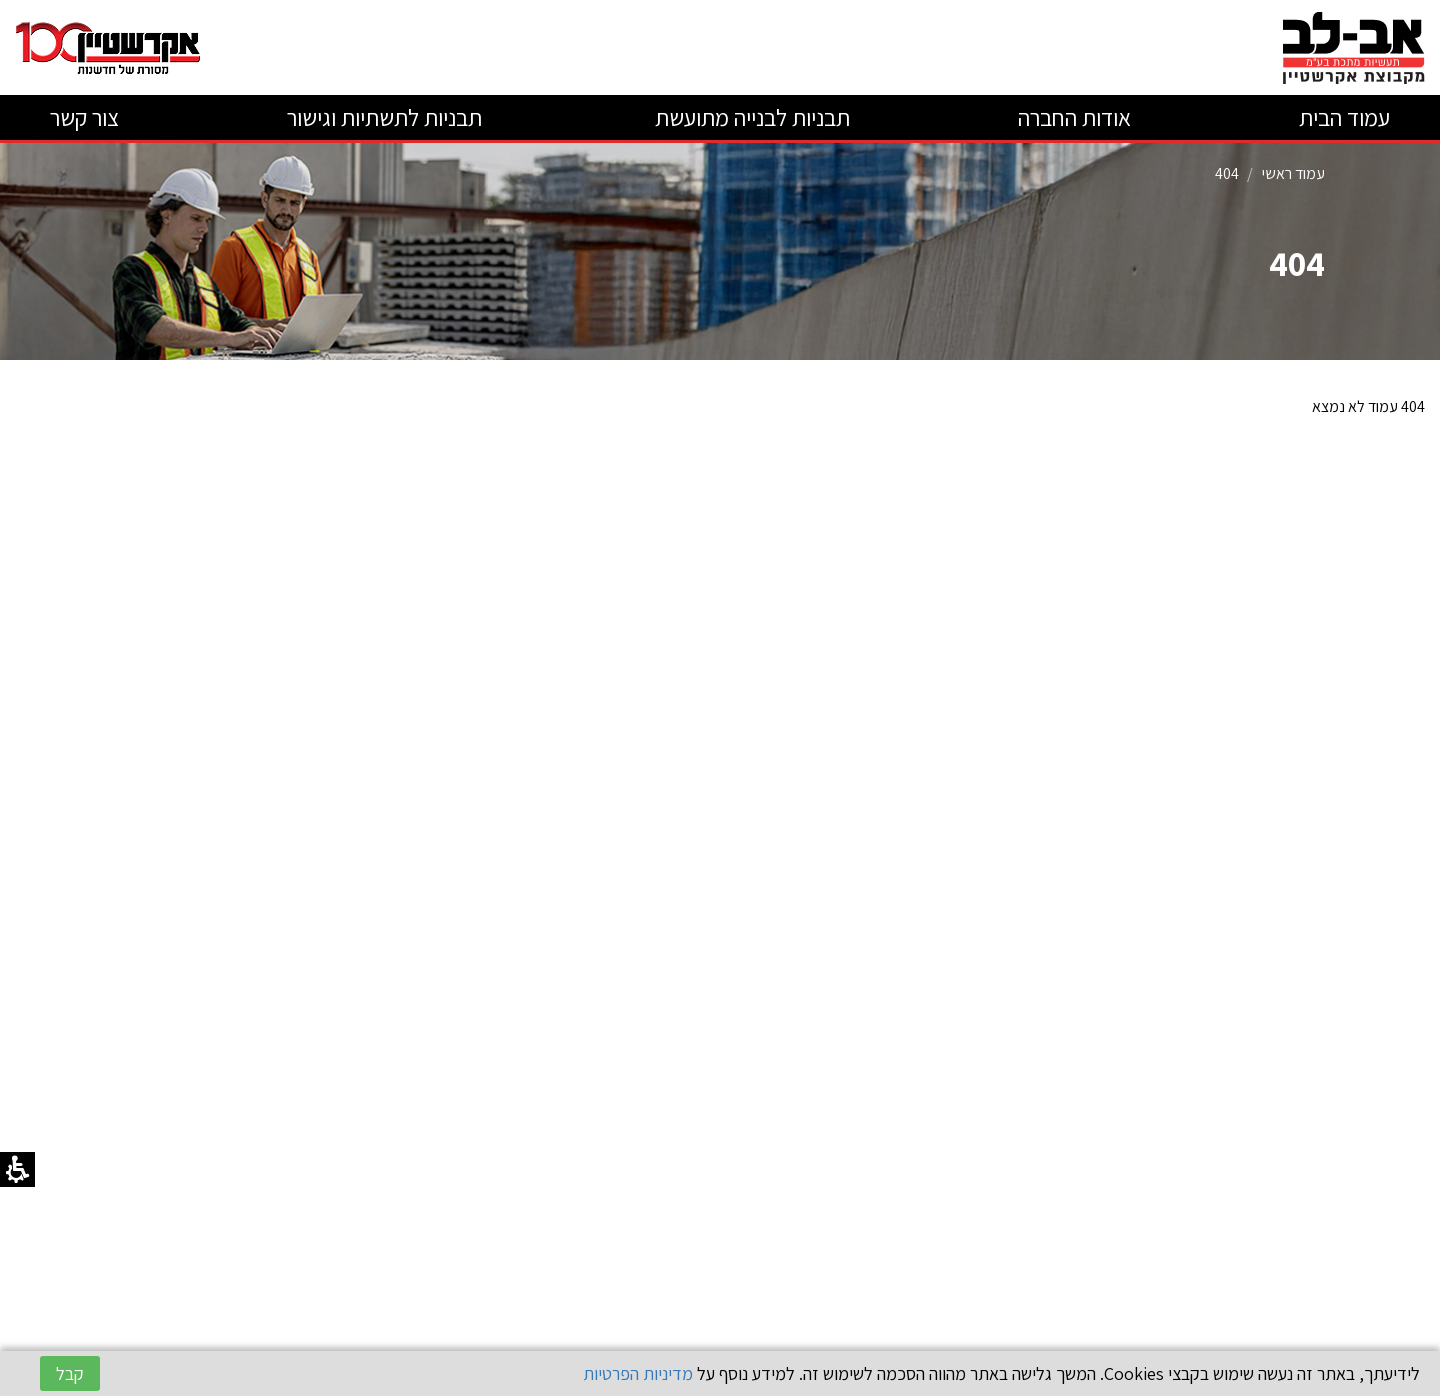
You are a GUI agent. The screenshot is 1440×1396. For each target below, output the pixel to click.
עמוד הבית (1344, 117)
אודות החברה (1074, 117)
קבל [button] (70, 1373)
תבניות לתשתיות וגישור (384, 117)
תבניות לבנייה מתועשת (750, 117)
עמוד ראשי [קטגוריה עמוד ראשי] (1293, 173)
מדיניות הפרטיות (638, 1373)
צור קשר (84, 117)
